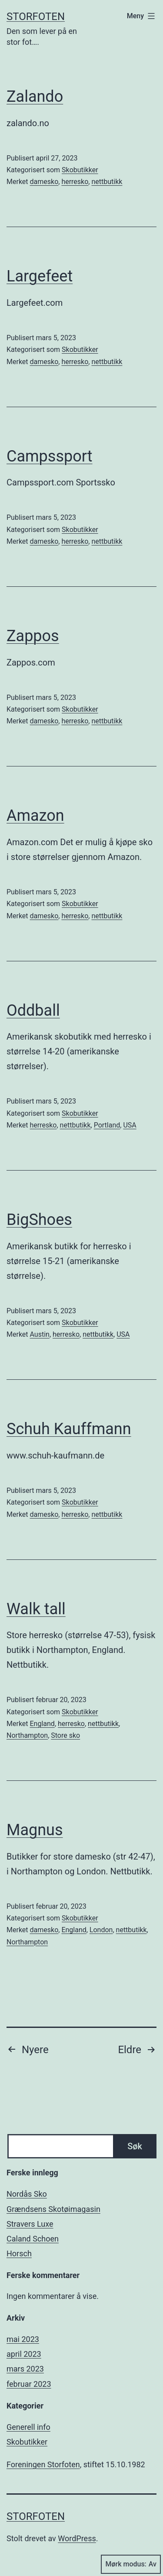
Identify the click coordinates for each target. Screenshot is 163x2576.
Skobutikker (80, 170)
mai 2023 (23, 2339)
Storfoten (36, 16)
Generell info (28, 2427)
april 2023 (24, 2354)
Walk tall (36, 1609)
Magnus (35, 1830)
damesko (44, 181)
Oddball (33, 1010)
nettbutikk (106, 181)
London (101, 1930)
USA (129, 1125)
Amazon (35, 815)
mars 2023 (25, 2368)
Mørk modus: (130, 2564)
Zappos (33, 636)
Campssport (50, 456)
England (42, 1724)
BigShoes (39, 1220)
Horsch (19, 2253)
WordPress (77, 2538)
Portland (107, 1125)
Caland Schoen (33, 2238)
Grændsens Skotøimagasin (53, 2209)
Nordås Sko (27, 2193)
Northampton (27, 1735)
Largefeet (40, 276)
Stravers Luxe (30, 2223)
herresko (74, 181)
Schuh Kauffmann (69, 1429)
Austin (40, 1334)
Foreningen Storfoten (43, 2464)
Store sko (65, 1735)
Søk (134, 2146)
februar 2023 (29, 2384)
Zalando (35, 96)
